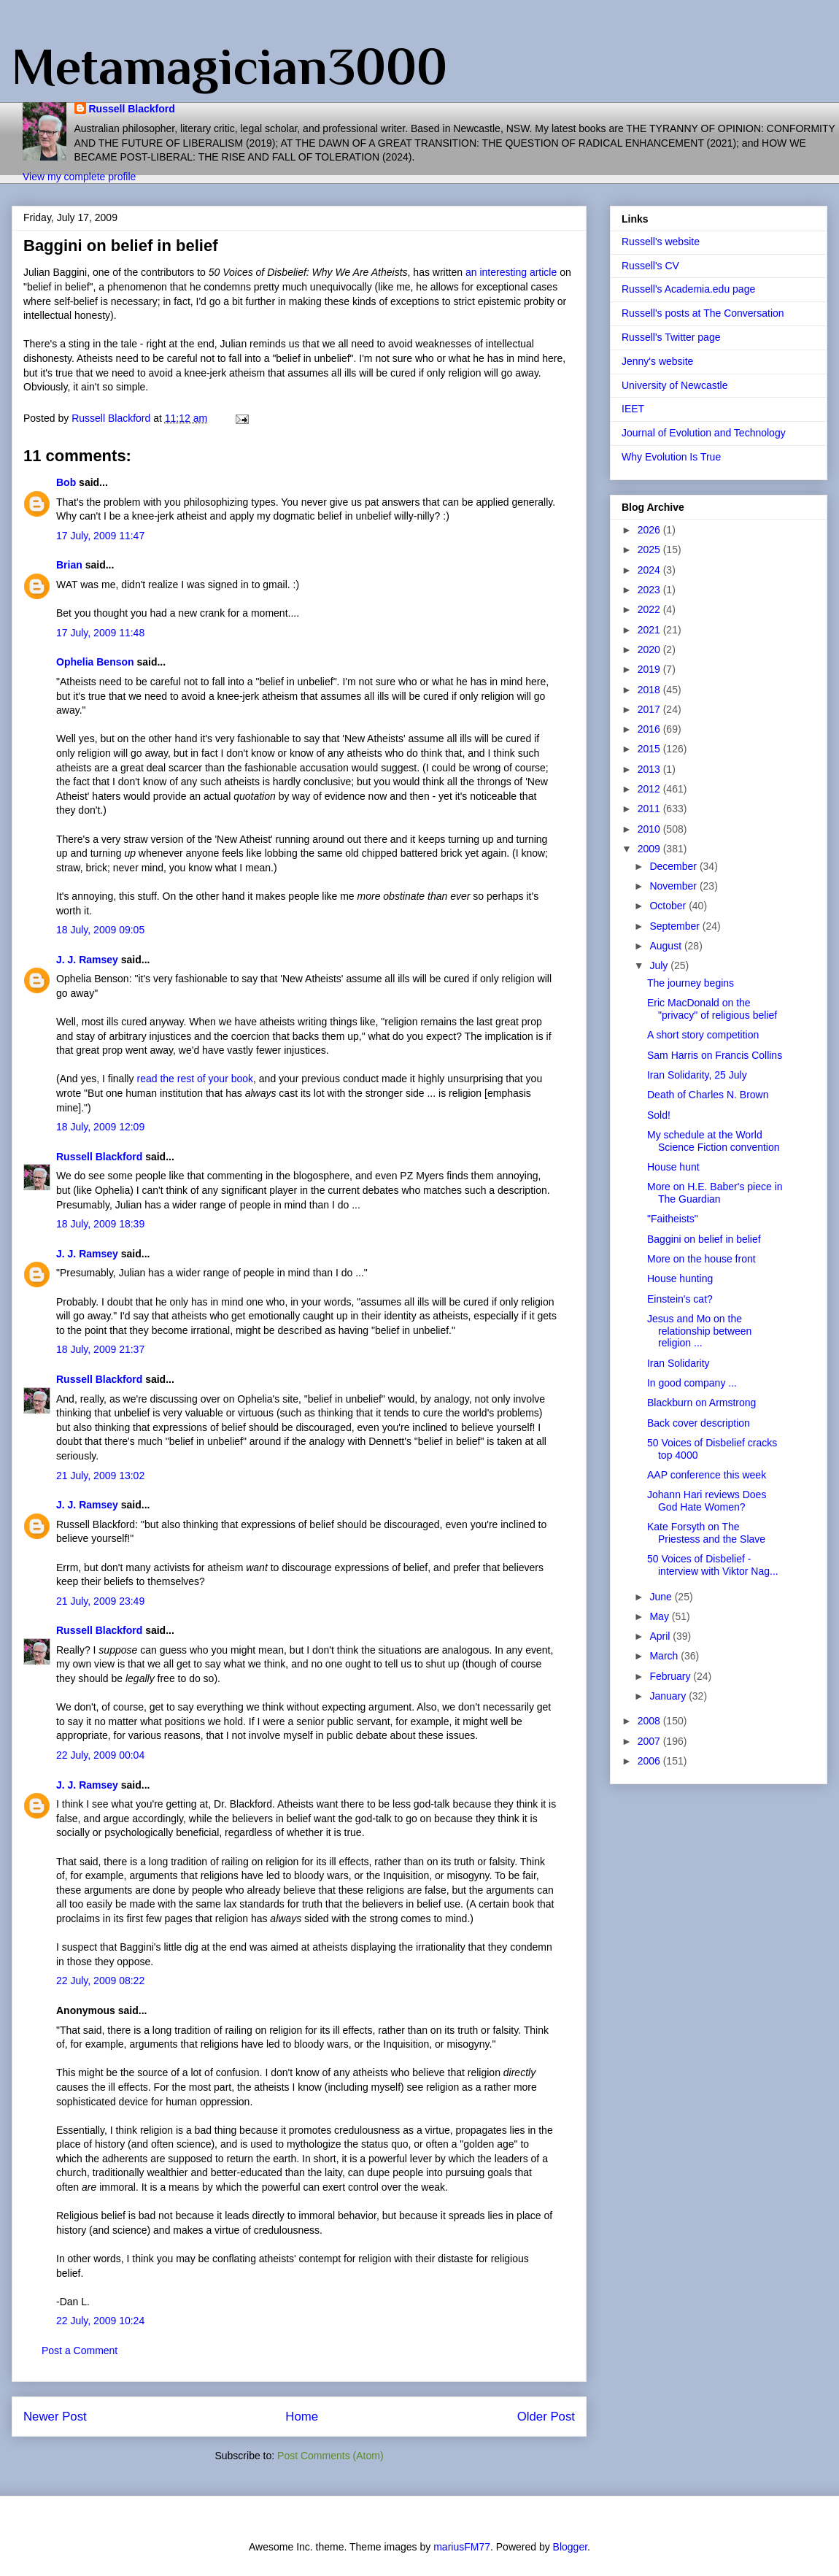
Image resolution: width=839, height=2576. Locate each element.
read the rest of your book (195, 1078)
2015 (650, 749)
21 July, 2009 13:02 (100, 1475)
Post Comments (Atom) (330, 2455)
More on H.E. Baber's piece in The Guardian (715, 1193)
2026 (650, 530)
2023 (650, 589)
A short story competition (703, 1035)
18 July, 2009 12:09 (100, 1127)
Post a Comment (79, 2350)
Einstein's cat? (680, 1299)
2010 (650, 829)
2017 (650, 709)
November (674, 886)
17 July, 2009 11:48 (100, 633)
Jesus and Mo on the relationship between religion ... (699, 1331)
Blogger (570, 2547)
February (671, 1676)
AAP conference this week (706, 1475)
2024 (650, 570)
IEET (633, 408)
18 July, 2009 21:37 (100, 1349)
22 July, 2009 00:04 (100, 1755)
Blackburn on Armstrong (701, 1402)
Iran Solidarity (678, 1363)
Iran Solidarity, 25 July (697, 1075)
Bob (66, 482)
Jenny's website (657, 361)
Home (301, 2416)
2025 (650, 549)
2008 (650, 1721)
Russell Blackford (132, 109)
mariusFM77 (461, 2547)
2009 (650, 849)
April (661, 1636)
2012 (650, 789)
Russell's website (661, 241)
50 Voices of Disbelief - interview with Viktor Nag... (712, 1565)
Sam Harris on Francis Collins (714, 1055)
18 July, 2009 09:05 (100, 930)
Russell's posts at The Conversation (703, 313)
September (675, 926)
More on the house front (701, 1259)
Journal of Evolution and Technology (704, 433)
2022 (650, 609)
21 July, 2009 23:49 (100, 1601)
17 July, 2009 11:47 (100, 535)
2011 (650, 808)
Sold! (658, 1115)
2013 (650, 769)
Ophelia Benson (95, 662)
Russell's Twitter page (671, 337)
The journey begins (690, 983)
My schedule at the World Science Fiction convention (713, 1141)
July (659, 965)
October (669, 905)
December (674, 866)
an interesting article (512, 272)
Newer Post (55, 2416)
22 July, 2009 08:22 (100, 1980)
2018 (650, 689)
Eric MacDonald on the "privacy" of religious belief (712, 1009)
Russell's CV (650, 265)
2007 (650, 1741)
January (669, 1696)
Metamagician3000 (229, 66)
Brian (69, 565)
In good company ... (692, 1383)
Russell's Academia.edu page (688, 289)
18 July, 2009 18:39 (100, 1224)
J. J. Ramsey (87, 959)
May (660, 1616)
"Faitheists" (672, 1219)
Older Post (546, 2416)
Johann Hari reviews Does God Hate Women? (706, 1501)
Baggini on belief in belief (704, 1239)
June (661, 1597)
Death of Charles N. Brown (708, 1094)
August (666, 946)
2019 (650, 669)
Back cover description (698, 1423)
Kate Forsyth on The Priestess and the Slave (706, 1533)
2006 (650, 1761)
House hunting (680, 1278)
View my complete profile (79, 176)
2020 (650, 649)
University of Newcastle (675, 385)
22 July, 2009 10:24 (100, 2320)
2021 (650, 630)
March (665, 1656)
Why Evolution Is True (671, 457)
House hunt (673, 1167)
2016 (650, 729)
